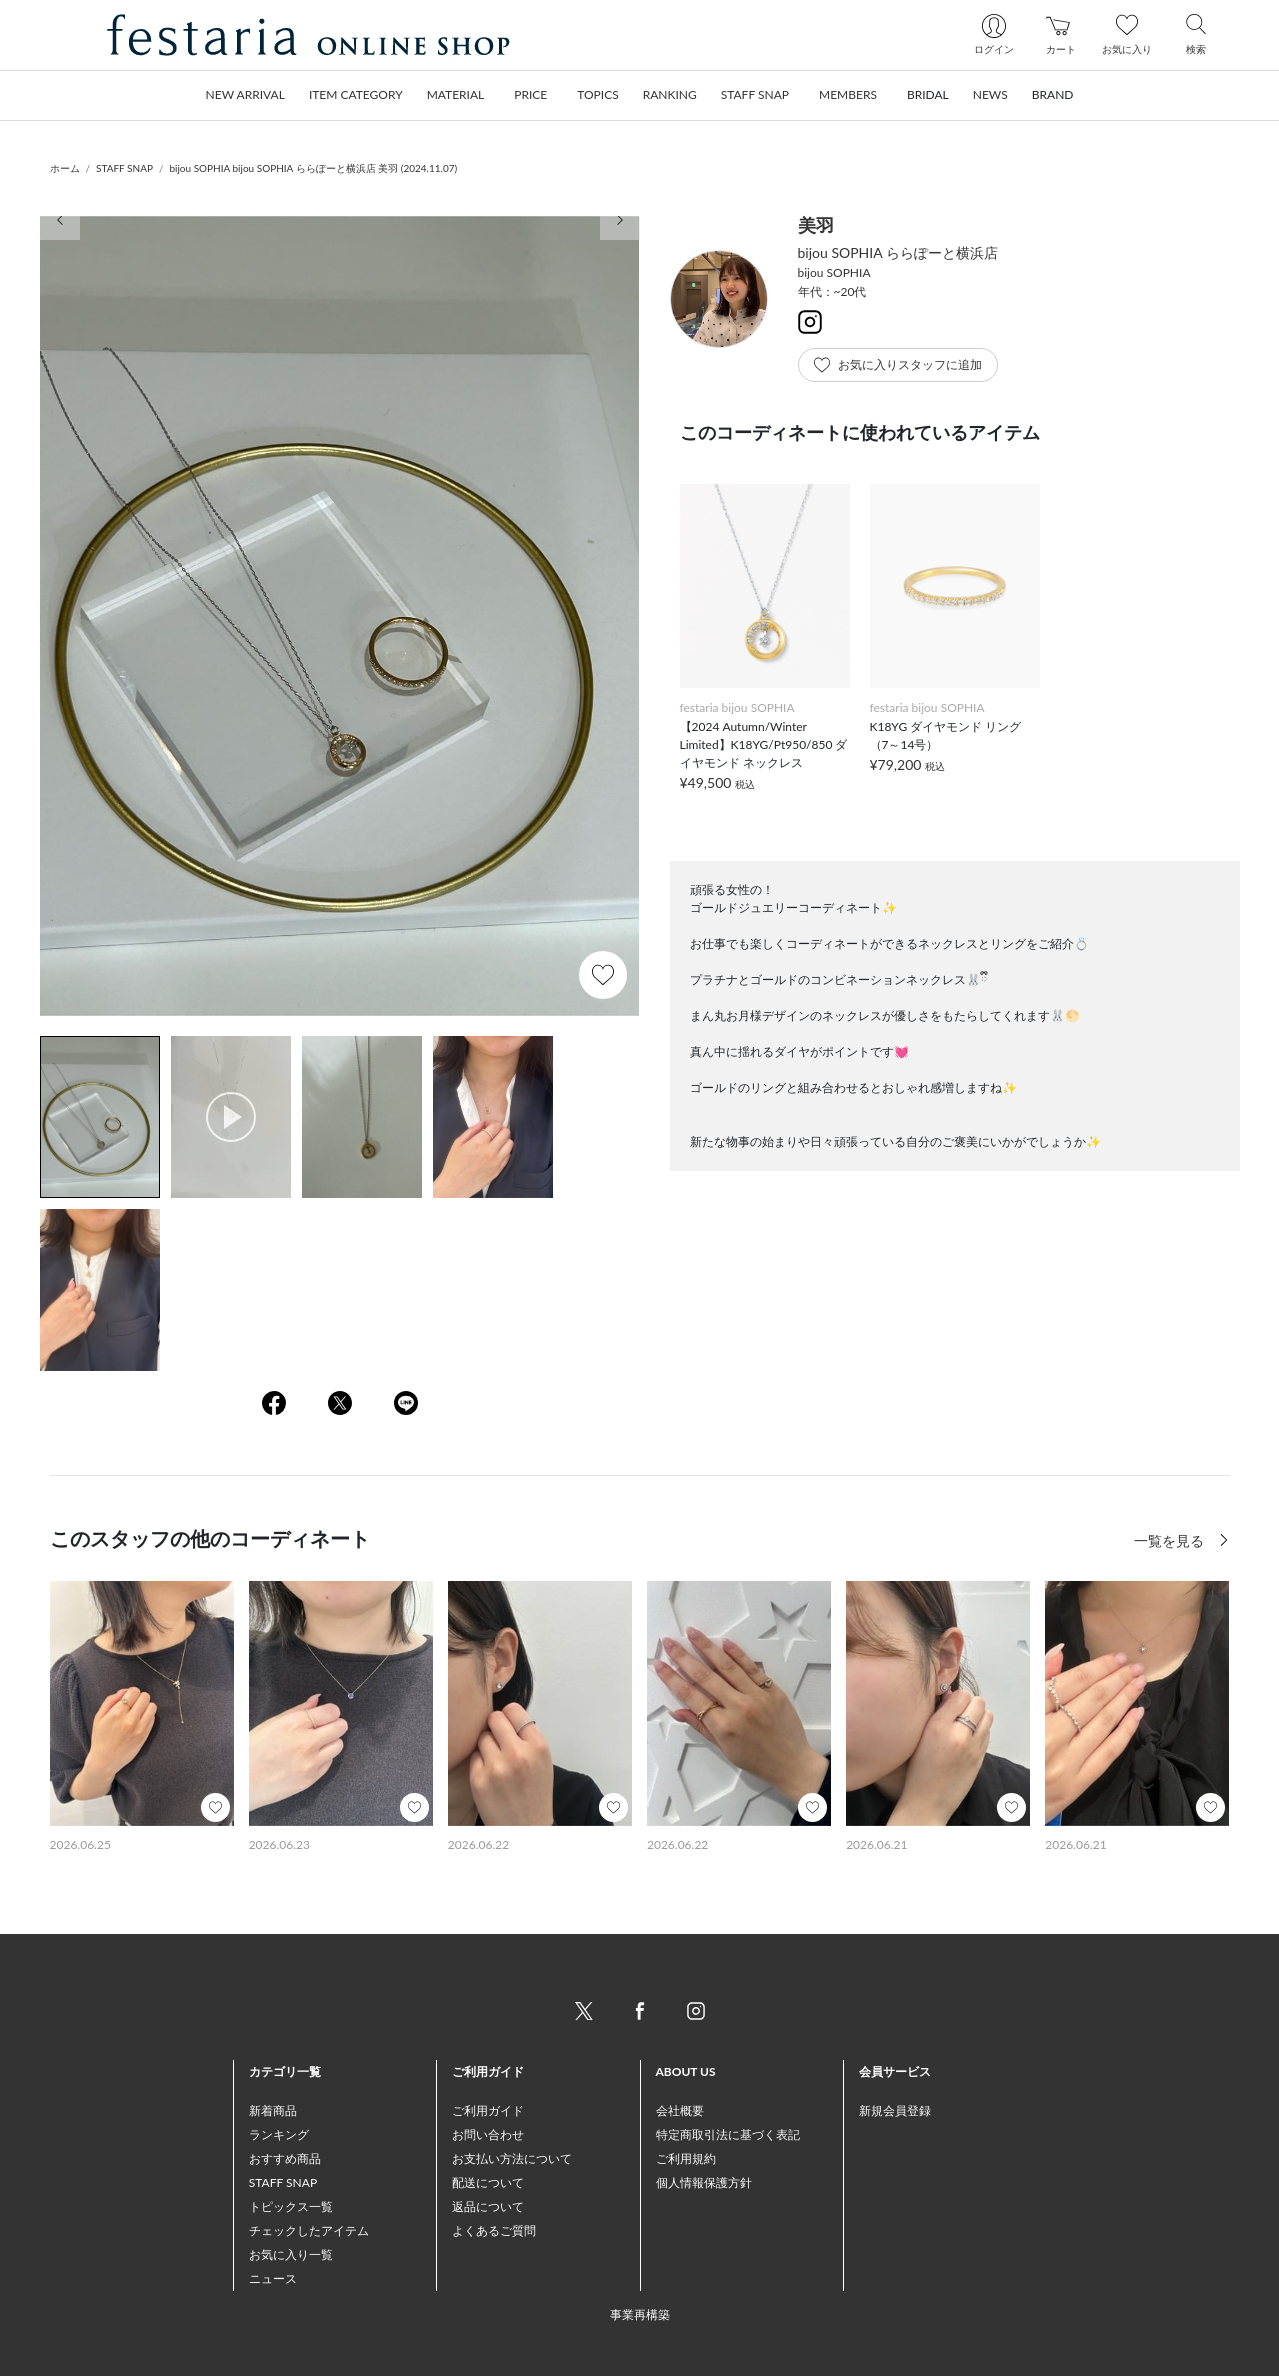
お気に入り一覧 (291, 2254)
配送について (488, 2182)
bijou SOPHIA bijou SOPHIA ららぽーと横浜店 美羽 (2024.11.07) (313, 168)
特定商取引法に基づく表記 (728, 2134)
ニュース (273, 2278)
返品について (488, 2206)
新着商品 (273, 2110)
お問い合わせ (488, 2134)
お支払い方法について (512, 2158)
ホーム (65, 168)
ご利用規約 (686, 2158)
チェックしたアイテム (309, 2230)
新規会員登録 (895, 2110)
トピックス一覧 (291, 2206)
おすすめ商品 (285, 2158)
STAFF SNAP (124, 168)
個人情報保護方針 (704, 2182)
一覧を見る (1171, 1540)
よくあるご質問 (494, 2230)
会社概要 (680, 2110)
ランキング (279, 2134)
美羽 (816, 225)
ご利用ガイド (488, 2110)
